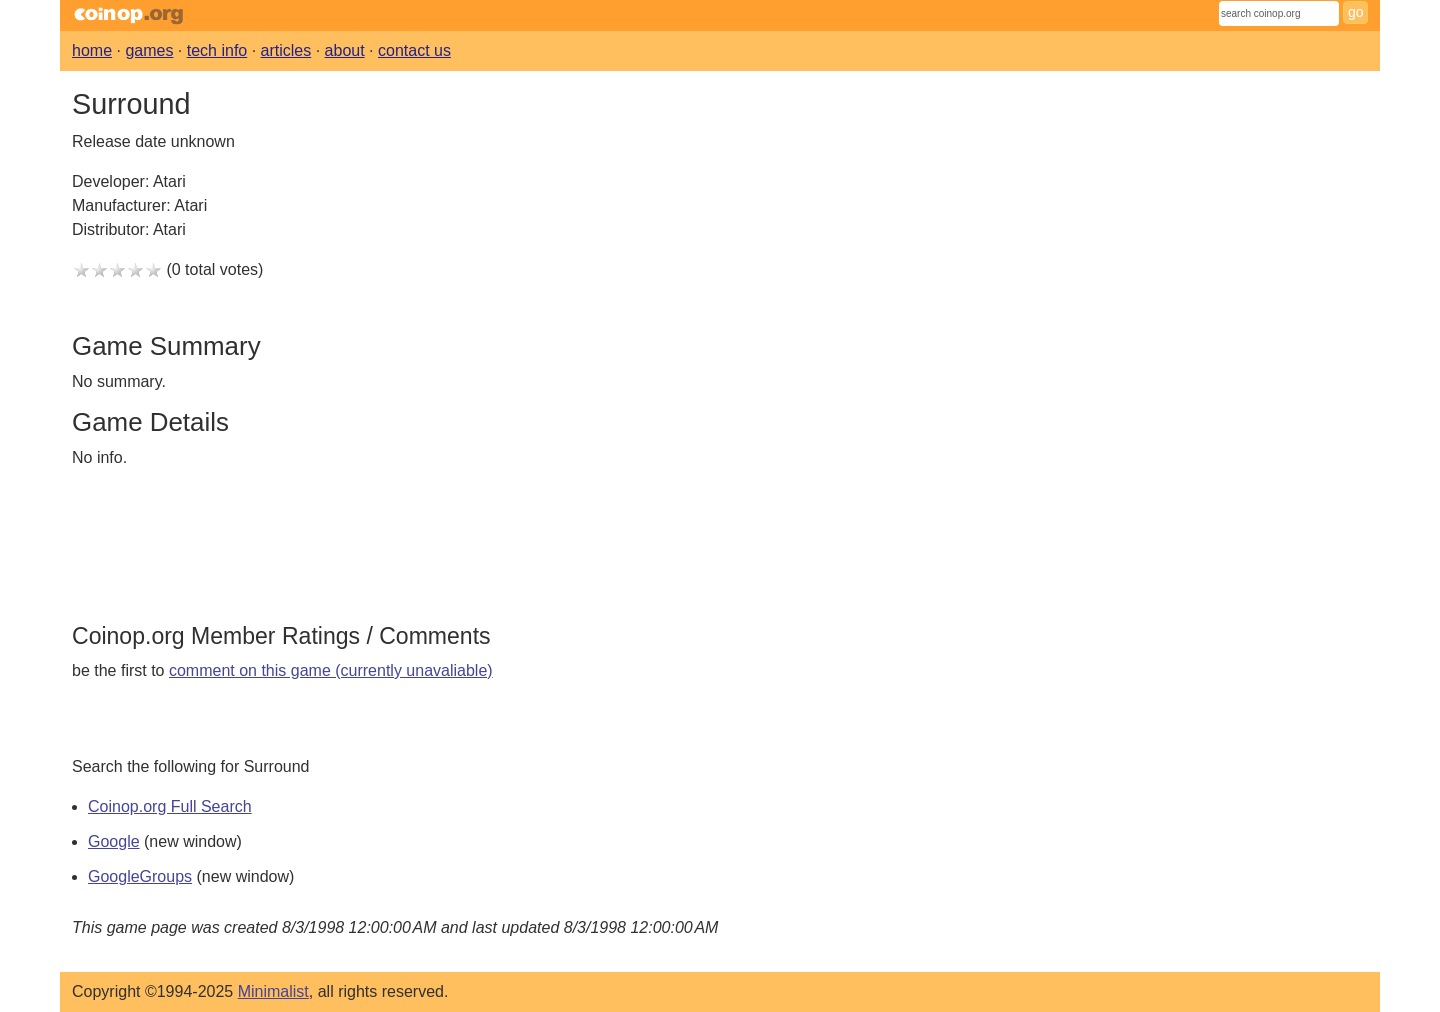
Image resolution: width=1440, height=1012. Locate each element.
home (92, 50)
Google (114, 841)
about (345, 50)
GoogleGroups (140, 876)
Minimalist (273, 991)
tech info (217, 50)
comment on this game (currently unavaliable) (331, 670)
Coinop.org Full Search (170, 806)
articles (286, 50)
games (149, 50)
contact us (414, 50)
